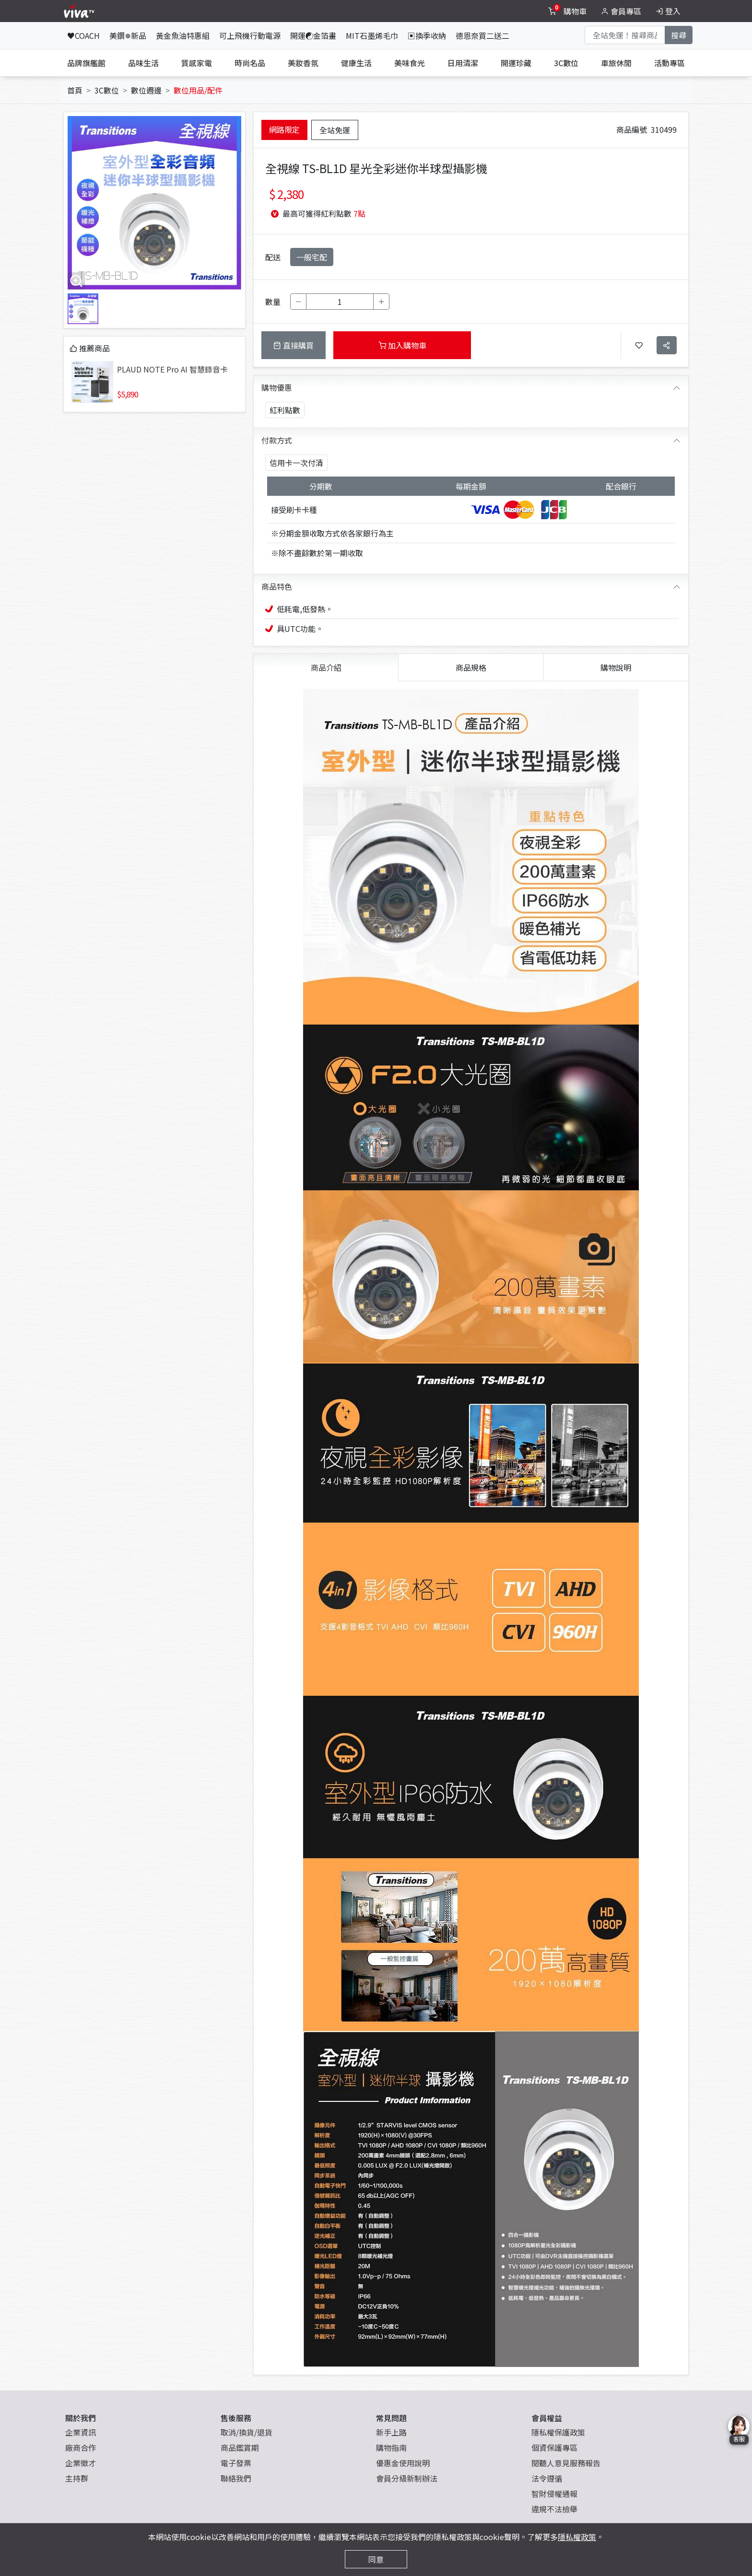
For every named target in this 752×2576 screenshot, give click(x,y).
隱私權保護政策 (558, 2432)
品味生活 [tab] (143, 63)
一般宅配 (311, 257)
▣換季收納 (427, 35)
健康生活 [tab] (356, 63)
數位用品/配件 (198, 90)
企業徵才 (80, 2463)
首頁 (74, 90)
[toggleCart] (568, 11)
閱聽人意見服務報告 (565, 2463)
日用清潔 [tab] (462, 63)
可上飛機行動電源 (250, 35)
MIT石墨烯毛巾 (372, 35)
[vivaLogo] (80, 11)
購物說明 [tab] (615, 667)
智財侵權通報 (554, 2493)
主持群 (76, 2478)
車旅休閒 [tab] (616, 63)
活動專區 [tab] (669, 63)
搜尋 (678, 35)
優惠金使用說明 (403, 2463)
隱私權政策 (577, 2536)
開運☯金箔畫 (313, 35)
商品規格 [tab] (471, 667)
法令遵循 (546, 2478)
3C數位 (106, 90)
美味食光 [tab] (409, 63)
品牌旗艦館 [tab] (86, 63)
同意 (376, 2559)
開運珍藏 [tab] (516, 63)
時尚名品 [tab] (250, 63)
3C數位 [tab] (566, 63)
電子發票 (236, 2463)
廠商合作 (80, 2447)
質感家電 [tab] (196, 63)
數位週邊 (146, 90)
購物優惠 (276, 387)
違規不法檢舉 (554, 2509)
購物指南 (391, 2447)
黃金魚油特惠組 (183, 35)
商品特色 (276, 586)
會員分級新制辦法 (406, 2478)
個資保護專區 (554, 2447)
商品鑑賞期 (240, 2447)
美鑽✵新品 (127, 35)
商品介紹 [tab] (326, 667)
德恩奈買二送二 (482, 35)
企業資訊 (80, 2432)
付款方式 (276, 440)
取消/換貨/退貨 (246, 2432)
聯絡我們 (236, 2478)
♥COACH (83, 35)
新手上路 (391, 2432)
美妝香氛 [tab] (303, 63)
